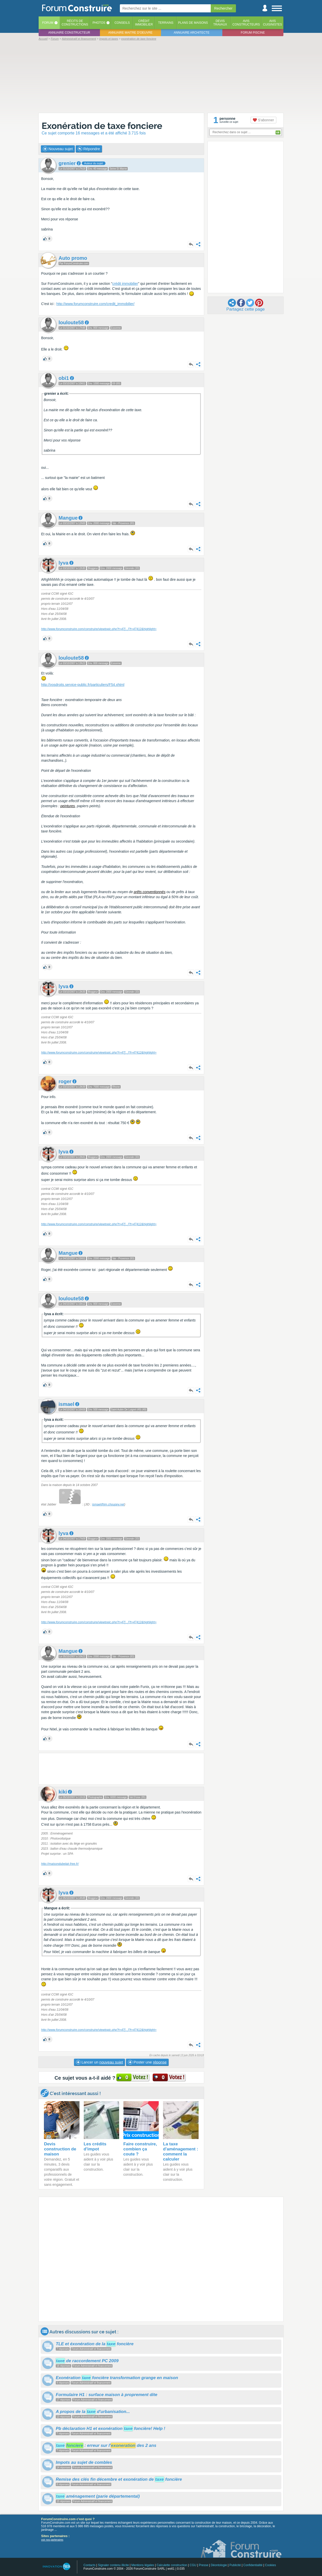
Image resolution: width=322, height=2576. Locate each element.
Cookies (270, 2565)
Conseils (122, 23)
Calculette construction (171, 2565)
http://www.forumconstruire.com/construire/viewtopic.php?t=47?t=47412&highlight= (98, 629)
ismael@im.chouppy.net (108, 1504)
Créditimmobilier (144, 22)
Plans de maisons (193, 23)
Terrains (165, 23)
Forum (47, 23)
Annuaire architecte (191, 32)
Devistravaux (220, 22)
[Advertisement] (161, 76)
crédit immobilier (125, 284)
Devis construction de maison (60, 2149)
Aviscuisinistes (272, 22)
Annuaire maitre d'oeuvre (130, 32)
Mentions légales (142, 2565)
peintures (67, 806)
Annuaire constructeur (69, 32)
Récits (75, 22)
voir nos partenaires (52, 2539)
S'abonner (263, 120)
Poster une (147, 2062)
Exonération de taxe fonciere (102, 126)
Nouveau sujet (58, 149)
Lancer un (99, 2062)
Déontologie (219, 2565)
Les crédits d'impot (95, 2146)
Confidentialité (252, 2565)
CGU (193, 2565)
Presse (203, 2565)
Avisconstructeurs (246, 22)
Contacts (89, 2565)
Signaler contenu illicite (113, 2565)
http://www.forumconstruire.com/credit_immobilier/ (95, 304)
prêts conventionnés (149, 892)
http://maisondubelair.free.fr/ (60, 1864)
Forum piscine (253, 32)
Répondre (89, 149)
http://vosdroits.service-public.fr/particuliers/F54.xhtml (82, 685)
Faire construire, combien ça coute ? (140, 2149)
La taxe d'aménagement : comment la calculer (180, 2152)
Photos (99, 23)
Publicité (235, 2565)
